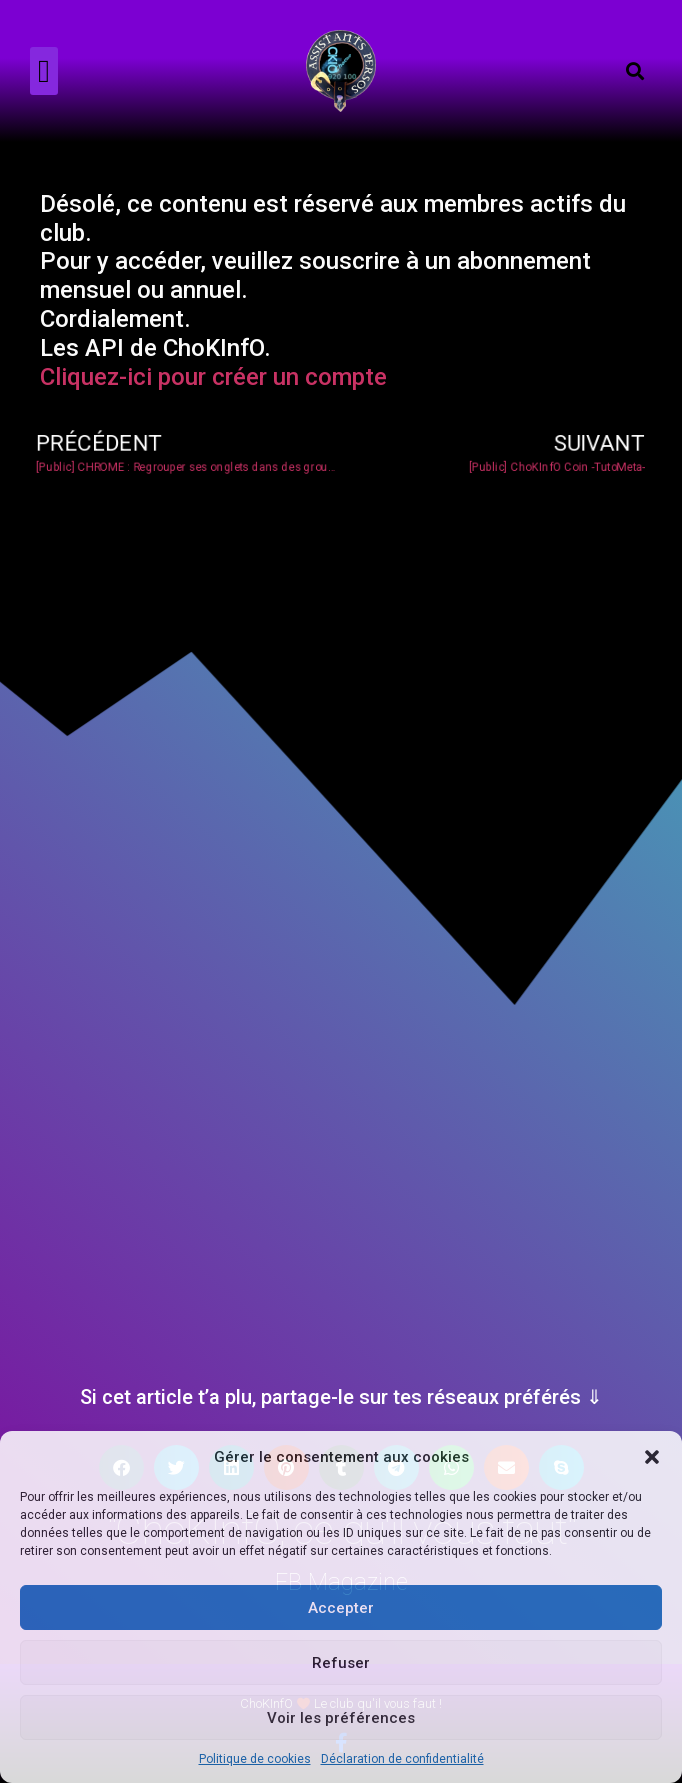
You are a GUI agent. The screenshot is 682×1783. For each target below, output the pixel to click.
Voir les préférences (341, 1718)
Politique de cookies (255, 1759)
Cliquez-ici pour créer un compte (213, 377)
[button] (652, 1457)
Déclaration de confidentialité (402, 1759)
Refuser (341, 1663)
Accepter (341, 1608)
